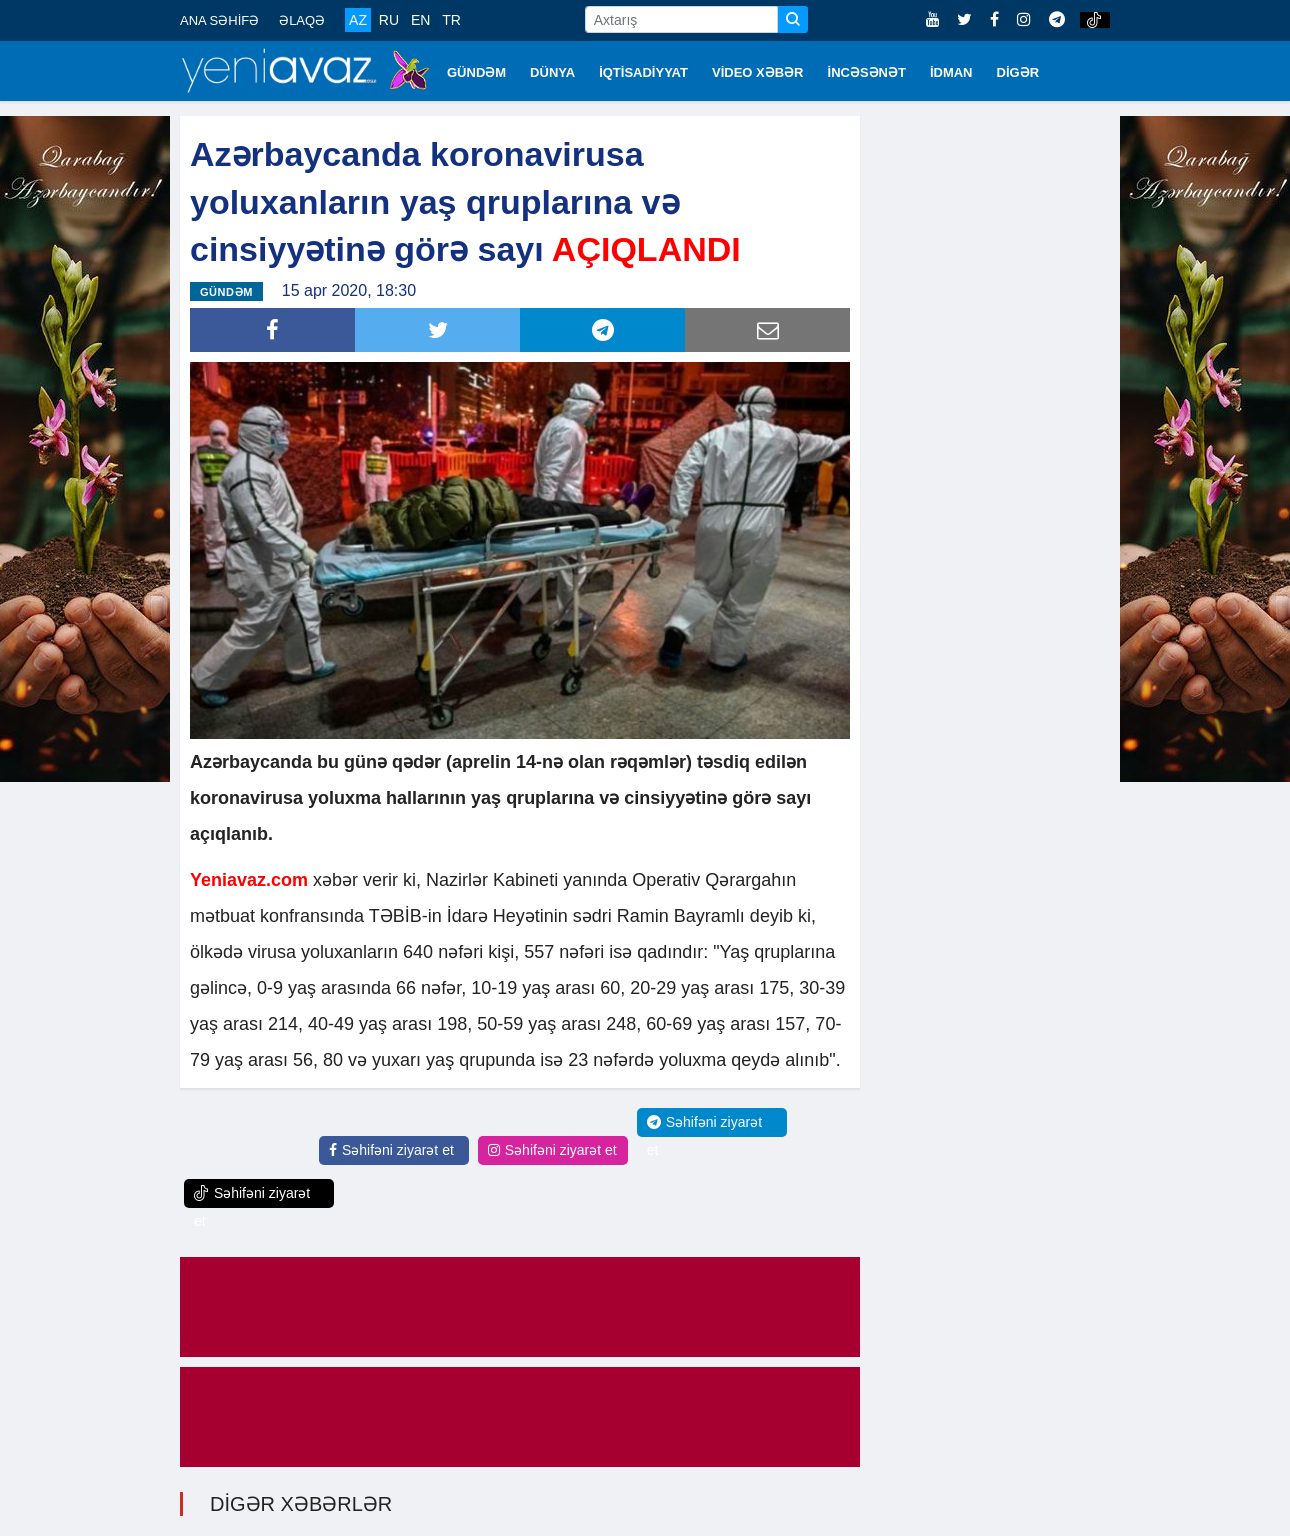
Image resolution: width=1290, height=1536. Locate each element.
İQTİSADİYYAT (643, 72)
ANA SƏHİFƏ (219, 20)
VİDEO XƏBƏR (758, 72)
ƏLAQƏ (302, 20)
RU (389, 20)
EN (420, 20)
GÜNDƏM (476, 72)
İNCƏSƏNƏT (867, 72)
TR (451, 20)
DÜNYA (552, 72)
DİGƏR (1018, 72)
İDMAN (951, 72)
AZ (358, 20)
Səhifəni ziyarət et (391, 1150)
